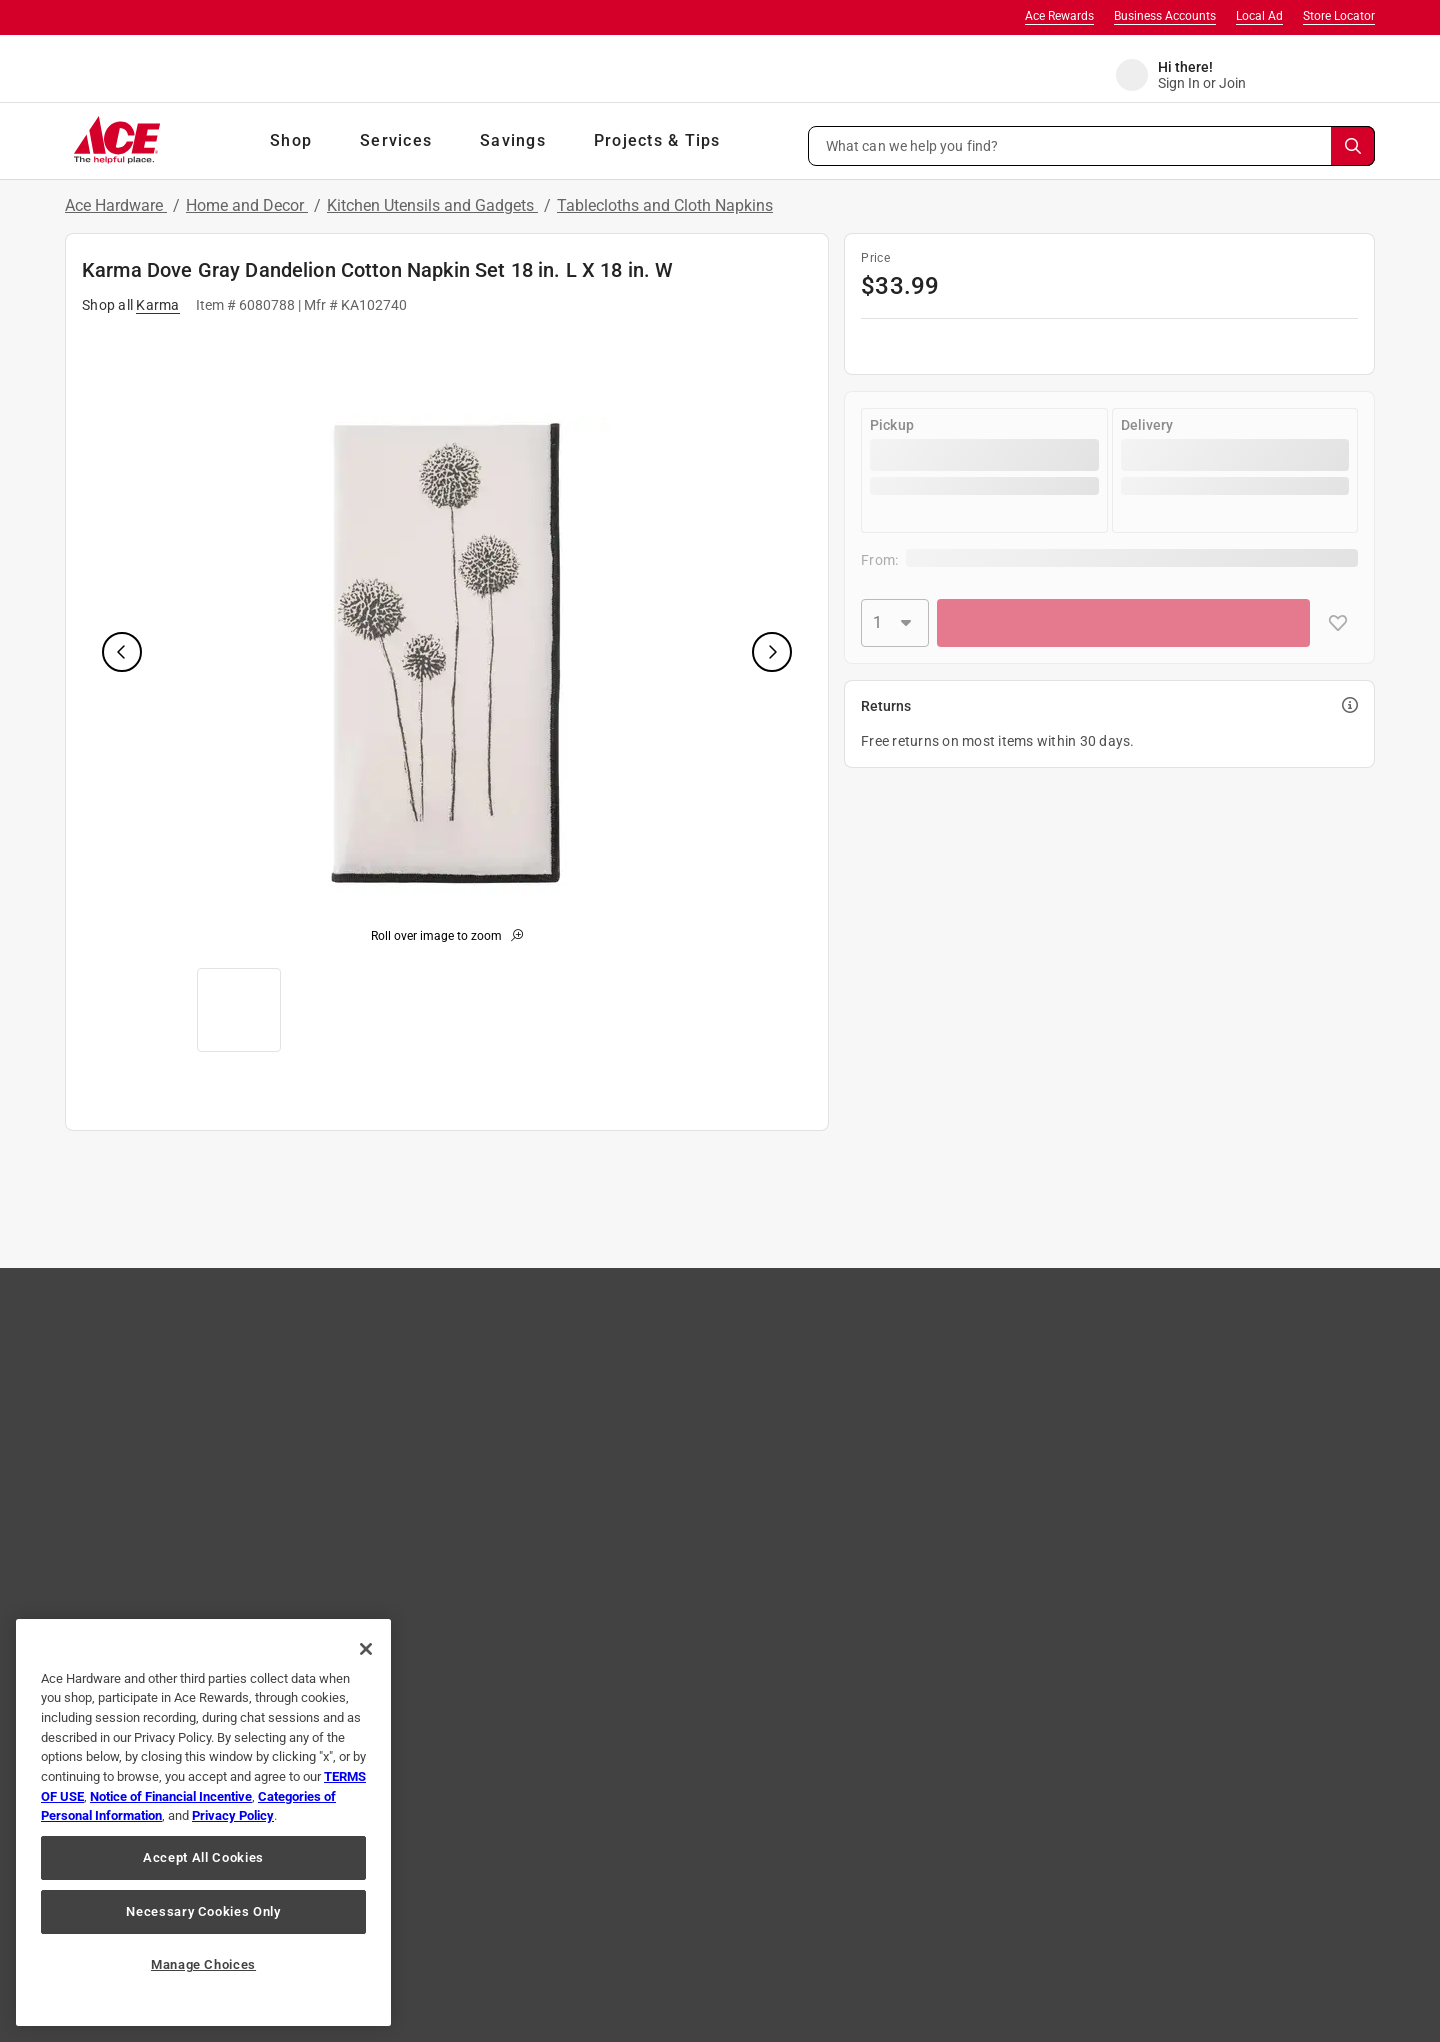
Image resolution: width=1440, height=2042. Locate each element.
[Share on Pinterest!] (761, 1836)
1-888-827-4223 (875, 1982)
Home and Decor (247, 205)
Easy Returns (413, 1390)
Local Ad (1259, 16)
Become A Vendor (684, 1506)
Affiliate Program (681, 1419)
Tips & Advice (927, 1332)
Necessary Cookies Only (203, 1911)
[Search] (1353, 146)
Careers (653, 1390)
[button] (1092, 146)
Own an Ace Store (684, 1448)
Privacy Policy (508, 1908)
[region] (203, 1822)
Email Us (984, 1982)
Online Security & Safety (445, 1448)
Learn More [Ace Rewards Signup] (1202, 1443)
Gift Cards (146, 1477)
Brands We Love (165, 1390)
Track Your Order (424, 1361)
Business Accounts (1165, 16)
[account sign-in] (1194, 75)
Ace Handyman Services (960, 1506)
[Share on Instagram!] (615, 1836)
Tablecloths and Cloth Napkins (665, 205)
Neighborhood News (949, 1448)
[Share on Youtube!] (836, 1836)
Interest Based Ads (648, 1908)
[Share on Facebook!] (547, 1836)
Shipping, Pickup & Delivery (454, 1419)
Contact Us (406, 1332)
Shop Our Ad (154, 1361)
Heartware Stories (685, 1477)
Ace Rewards (1059, 16)
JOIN (418, 1651)
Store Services (929, 1390)
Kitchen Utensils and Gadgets (432, 205)
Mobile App (149, 1535)
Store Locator (1339, 16)
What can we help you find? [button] (912, 145)
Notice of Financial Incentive (171, 1796)
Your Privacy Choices (1014, 1908)
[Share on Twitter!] (688, 1836)
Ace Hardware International (971, 1535)
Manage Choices (203, 1964)
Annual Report (930, 1477)
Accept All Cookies (203, 1857)
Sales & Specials (935, 1361)
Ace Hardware (116, 205)
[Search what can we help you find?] (1092, 146)
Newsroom (920, 1419)
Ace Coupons (156, 1506)
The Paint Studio (166, 1419)
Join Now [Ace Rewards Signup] (1294, 1443)
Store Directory (161, 1448)
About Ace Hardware (693, 1332)
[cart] (1355, 75)
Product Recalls (420, 1477)
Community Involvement (704, 1361)
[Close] (366, 1649)
